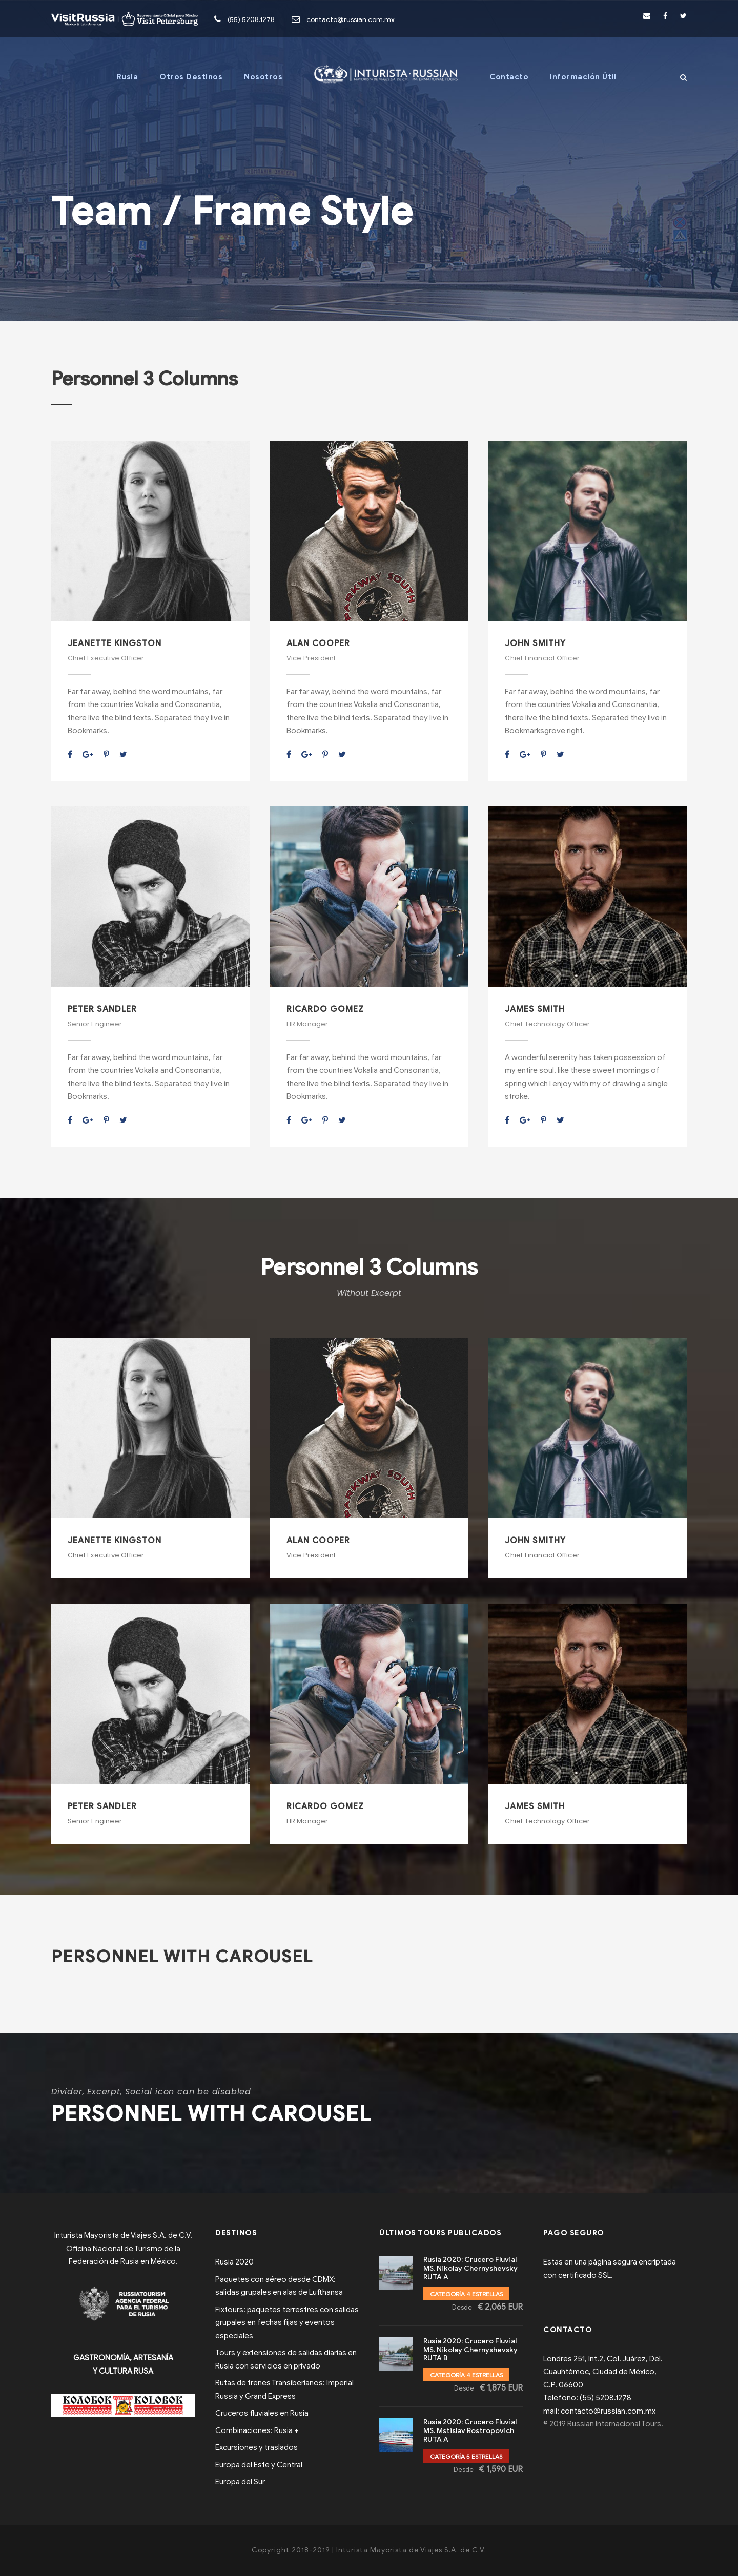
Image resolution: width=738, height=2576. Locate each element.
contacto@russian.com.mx (350, 19)
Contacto (508, 76)
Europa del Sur (240, 2481)
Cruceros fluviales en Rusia (262, 2413)
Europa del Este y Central (258, 2464)
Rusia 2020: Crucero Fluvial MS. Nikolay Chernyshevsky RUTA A (470, 2268)
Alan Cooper (318, 643)
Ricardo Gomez (325, 1009)
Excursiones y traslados (256, 2447)
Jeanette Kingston (114, 643)
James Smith (535, 1009)
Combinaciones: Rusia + (257, 2430)
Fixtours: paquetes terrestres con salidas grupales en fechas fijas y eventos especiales (287, 2322)
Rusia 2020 (234, 2262)
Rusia (127, 76)
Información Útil (583, 76)
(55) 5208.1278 (251, 19)
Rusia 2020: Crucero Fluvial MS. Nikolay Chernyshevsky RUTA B (470, 2350)
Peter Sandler (102, 1009)
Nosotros (263, 76)
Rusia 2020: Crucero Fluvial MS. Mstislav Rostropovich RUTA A (470, 2431)
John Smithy (535, 643)
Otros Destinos (190, 76)
